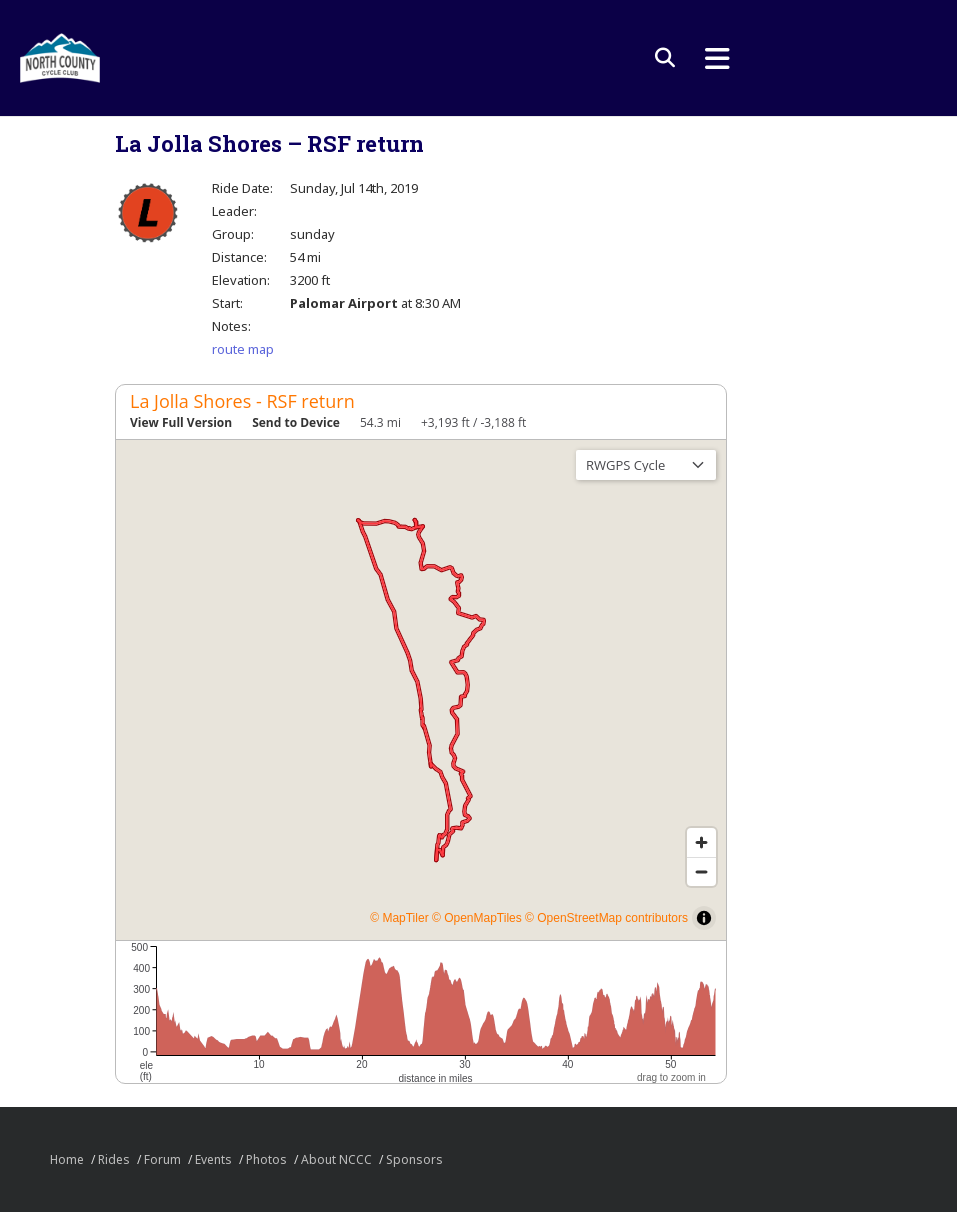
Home (67, 1159)
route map (243, 349)
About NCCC (336, 1159)
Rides (114, 1159)
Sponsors (414, 1159)
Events (213, 1159)
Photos (266, 1159)
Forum (162, 1159)
